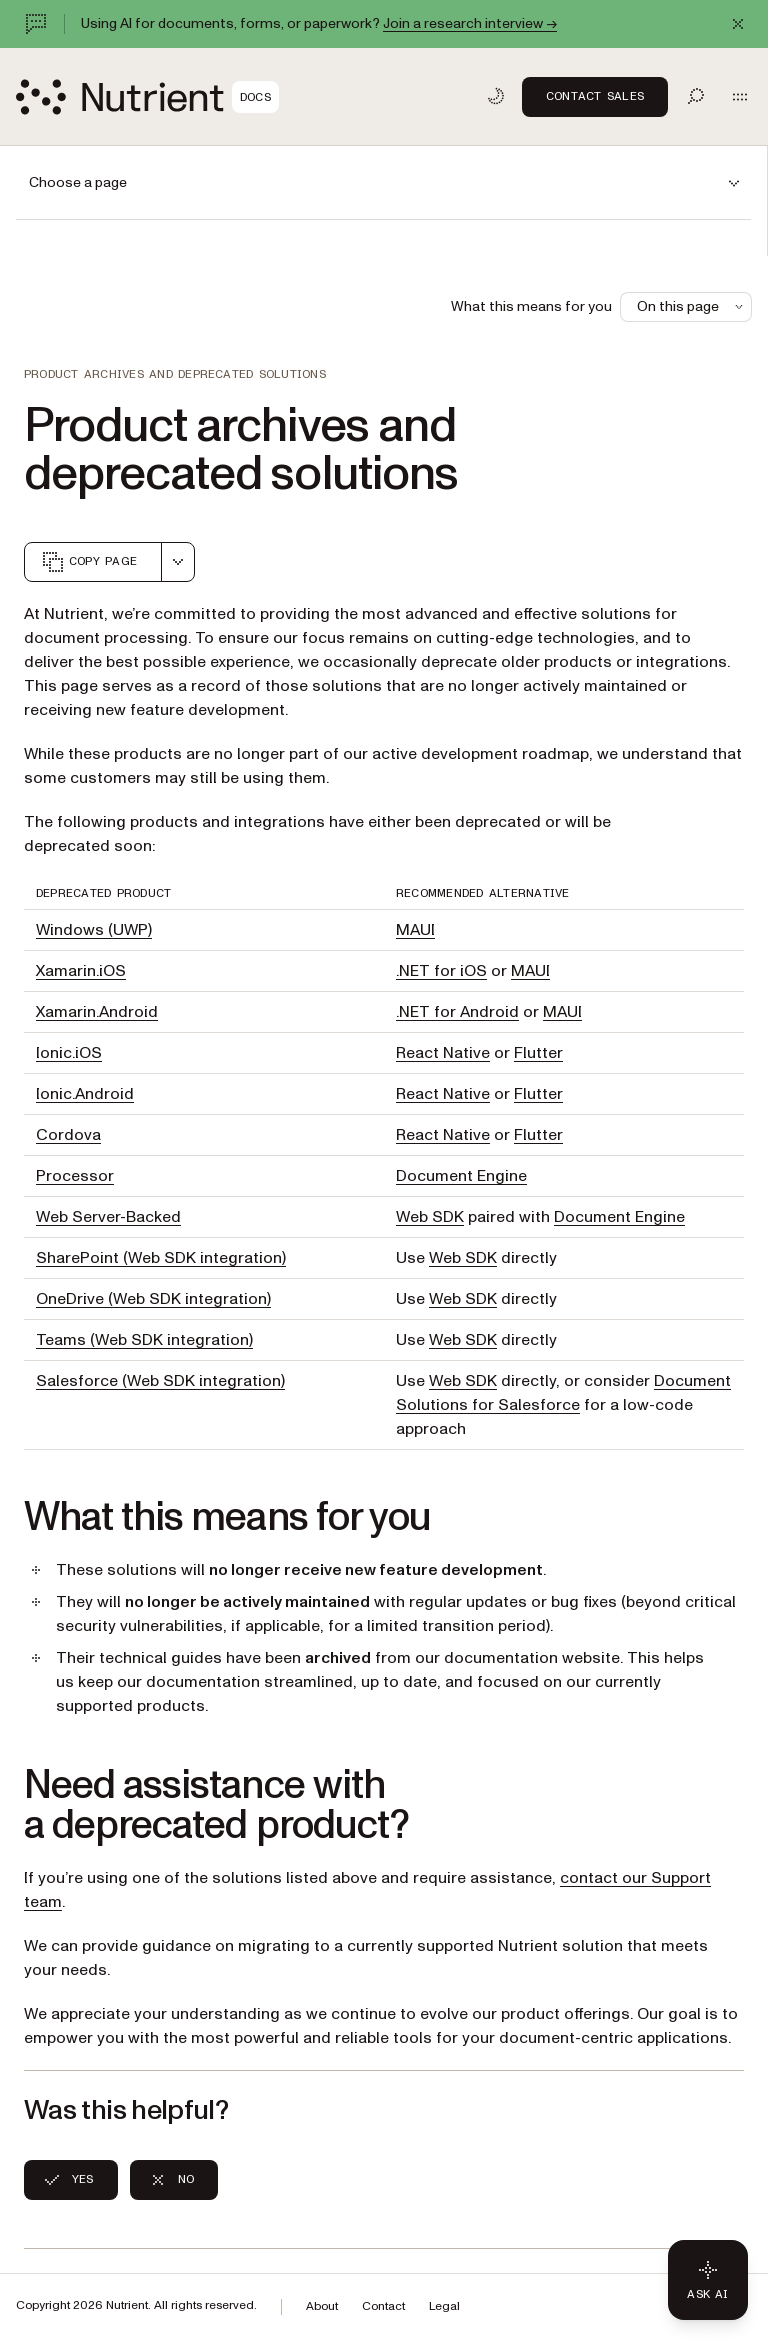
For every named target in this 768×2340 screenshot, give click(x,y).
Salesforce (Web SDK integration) (160, 1381)
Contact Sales (595, 96)
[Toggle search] (696, 96)
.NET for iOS (441, 971)
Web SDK (430, 1217)
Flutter (538, 1053)
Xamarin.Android (97, 1012)
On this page (692, 306)
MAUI (415, 930)
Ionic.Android (85, 1094)
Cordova (68, 1135)
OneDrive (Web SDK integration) (153, 1299)
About (322, 2306)
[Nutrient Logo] (147, 97)
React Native (443, 1053)
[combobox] (178, 562)
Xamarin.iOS (81, 971)
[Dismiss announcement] (738, 24)
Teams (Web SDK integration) (144, 1340)
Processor (75, 1176)
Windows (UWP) (94, 930)
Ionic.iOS (69, 1053)
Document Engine (461, 1176)
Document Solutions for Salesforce (563, 1393)
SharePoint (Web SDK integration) (161, 1258)
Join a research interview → (470, 23)
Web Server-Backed (108, 1217)
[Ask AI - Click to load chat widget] (708, 2280)
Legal (444, 2306)
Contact (383, 2306)
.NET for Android (457, 1012)
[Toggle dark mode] (496, 96)
